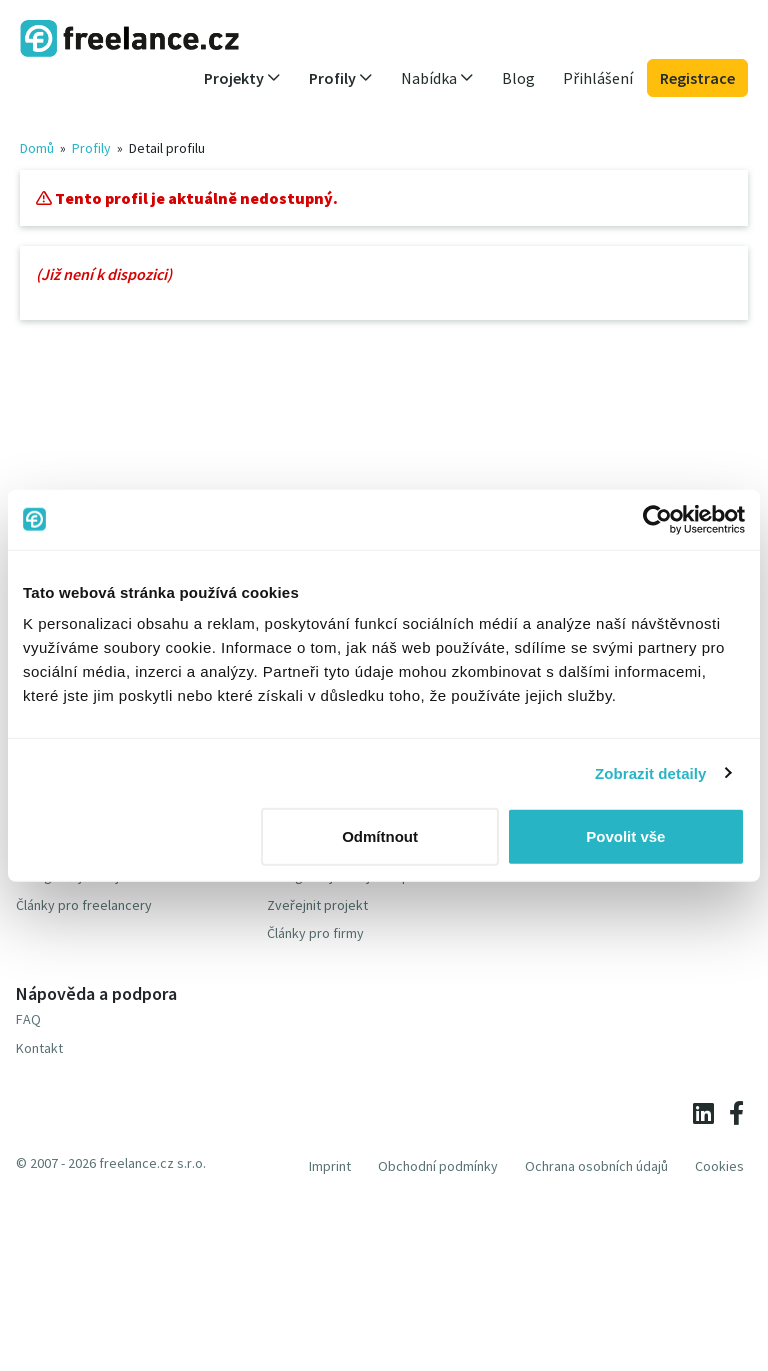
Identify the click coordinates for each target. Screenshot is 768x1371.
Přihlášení (598, 78)
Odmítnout (380, 836)
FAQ (28, 1019)
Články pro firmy (315, 933)
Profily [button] (341, 78)
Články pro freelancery (84, 905)
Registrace (697, 78)
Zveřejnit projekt (317, 905)
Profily (91, 148)
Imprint (330, 1166)
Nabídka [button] (437, 78)
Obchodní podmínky (438, 1166)
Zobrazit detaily (651, 772)
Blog (518, 78)
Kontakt (39, 1048)
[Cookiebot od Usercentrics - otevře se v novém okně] (657, 519)
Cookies (719, 1166)
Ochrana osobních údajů (596, 1166)
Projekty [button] (242, 78)
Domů (37, 148)
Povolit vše (625, 836)
